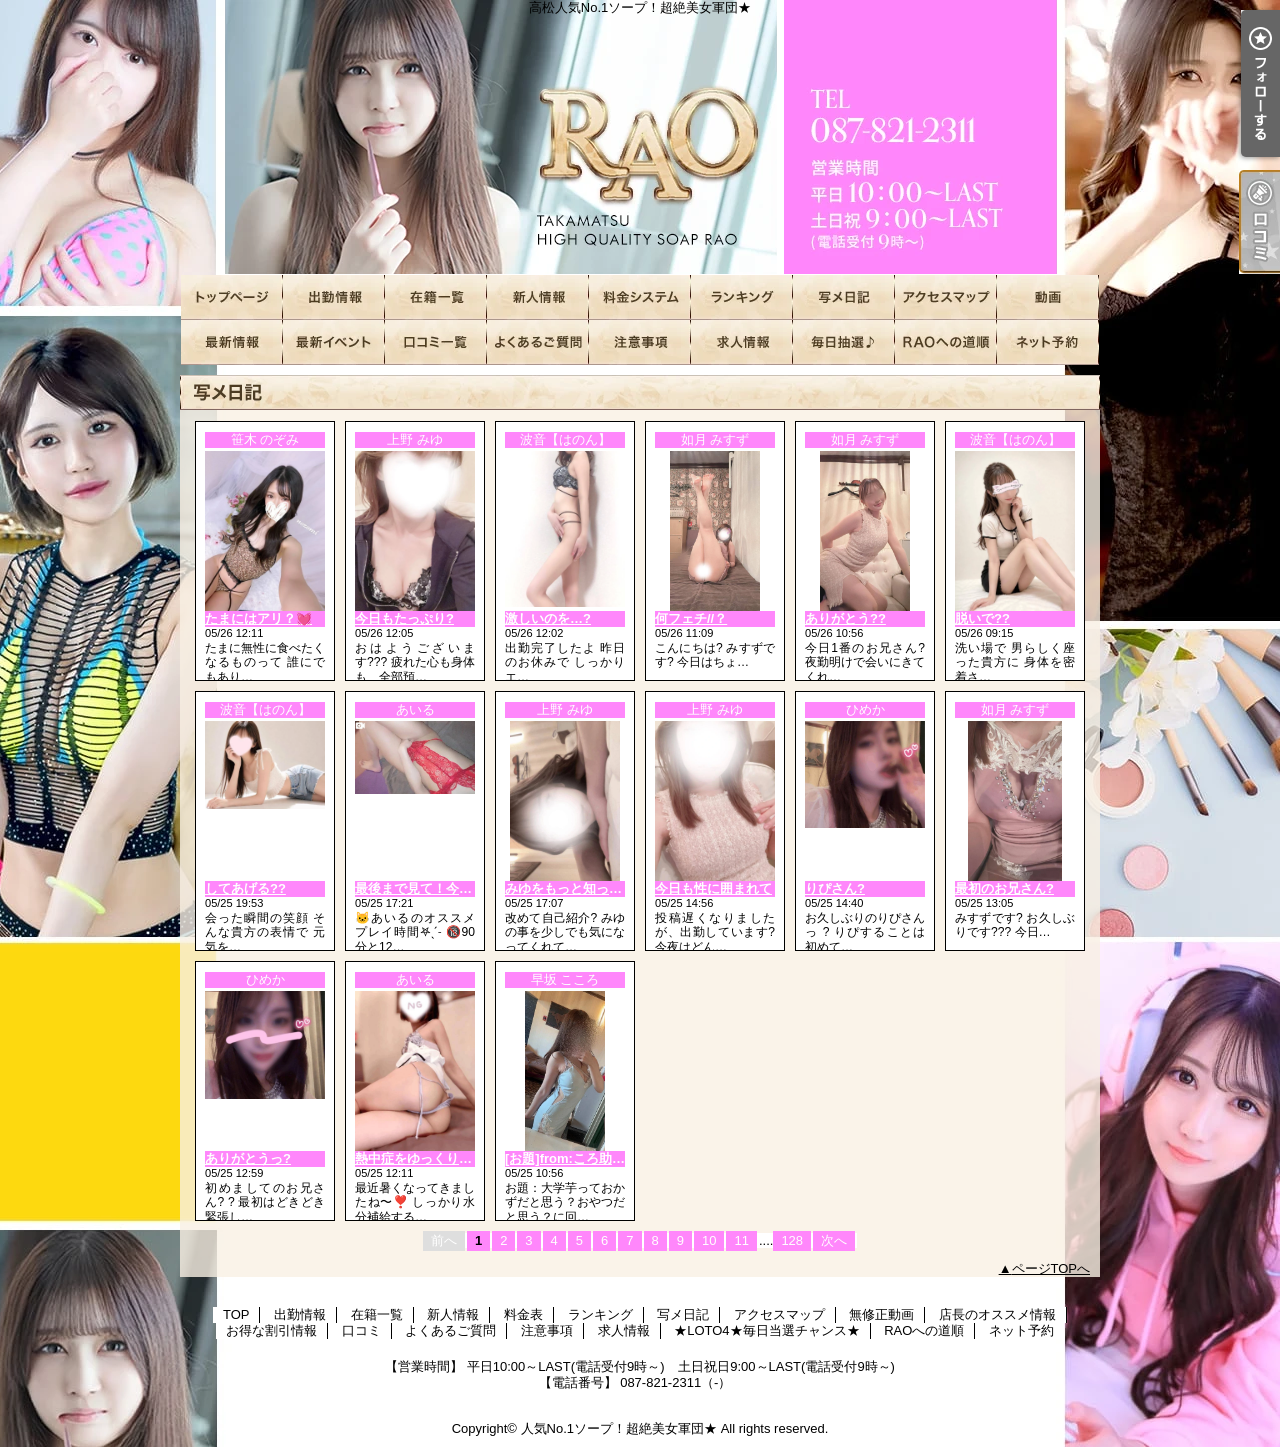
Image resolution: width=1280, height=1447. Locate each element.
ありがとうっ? (248, 1158)
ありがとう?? (845, 618)
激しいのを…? (548, 618)
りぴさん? (835, 888)
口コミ (436, 342)
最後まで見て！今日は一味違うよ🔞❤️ (468, 888)
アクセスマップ (946, 297)
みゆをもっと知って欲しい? (587, 888)
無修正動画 (1048, 297)
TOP (232, 297)
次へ (834, 1240)
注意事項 (640, 342)
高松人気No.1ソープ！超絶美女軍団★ (640, 137)
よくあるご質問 (538, 342)
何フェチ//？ (691, 618)
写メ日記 (844, 297)
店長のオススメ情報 (232, 342)
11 (741, 1240)
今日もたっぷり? (404, 618)
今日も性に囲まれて (713, 888)
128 (792, 1240)
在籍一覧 (436, 297)
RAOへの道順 (946, 342)
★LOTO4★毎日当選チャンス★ (844, 342)
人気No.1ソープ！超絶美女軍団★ (619, 1428)
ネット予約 (1048, 342)
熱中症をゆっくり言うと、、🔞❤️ (455, 1158)
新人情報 (538, 297)
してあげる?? (245, 888)
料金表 (640, 297)
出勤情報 (334, 297)
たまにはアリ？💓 (258, 618)
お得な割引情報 (334, 342)
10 (709, 1240)
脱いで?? (982, 618)
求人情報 (742, 342)
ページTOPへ (1051, 1268)
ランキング (742, 297)
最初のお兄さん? (1004, 888)
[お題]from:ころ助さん (571, 1158)
